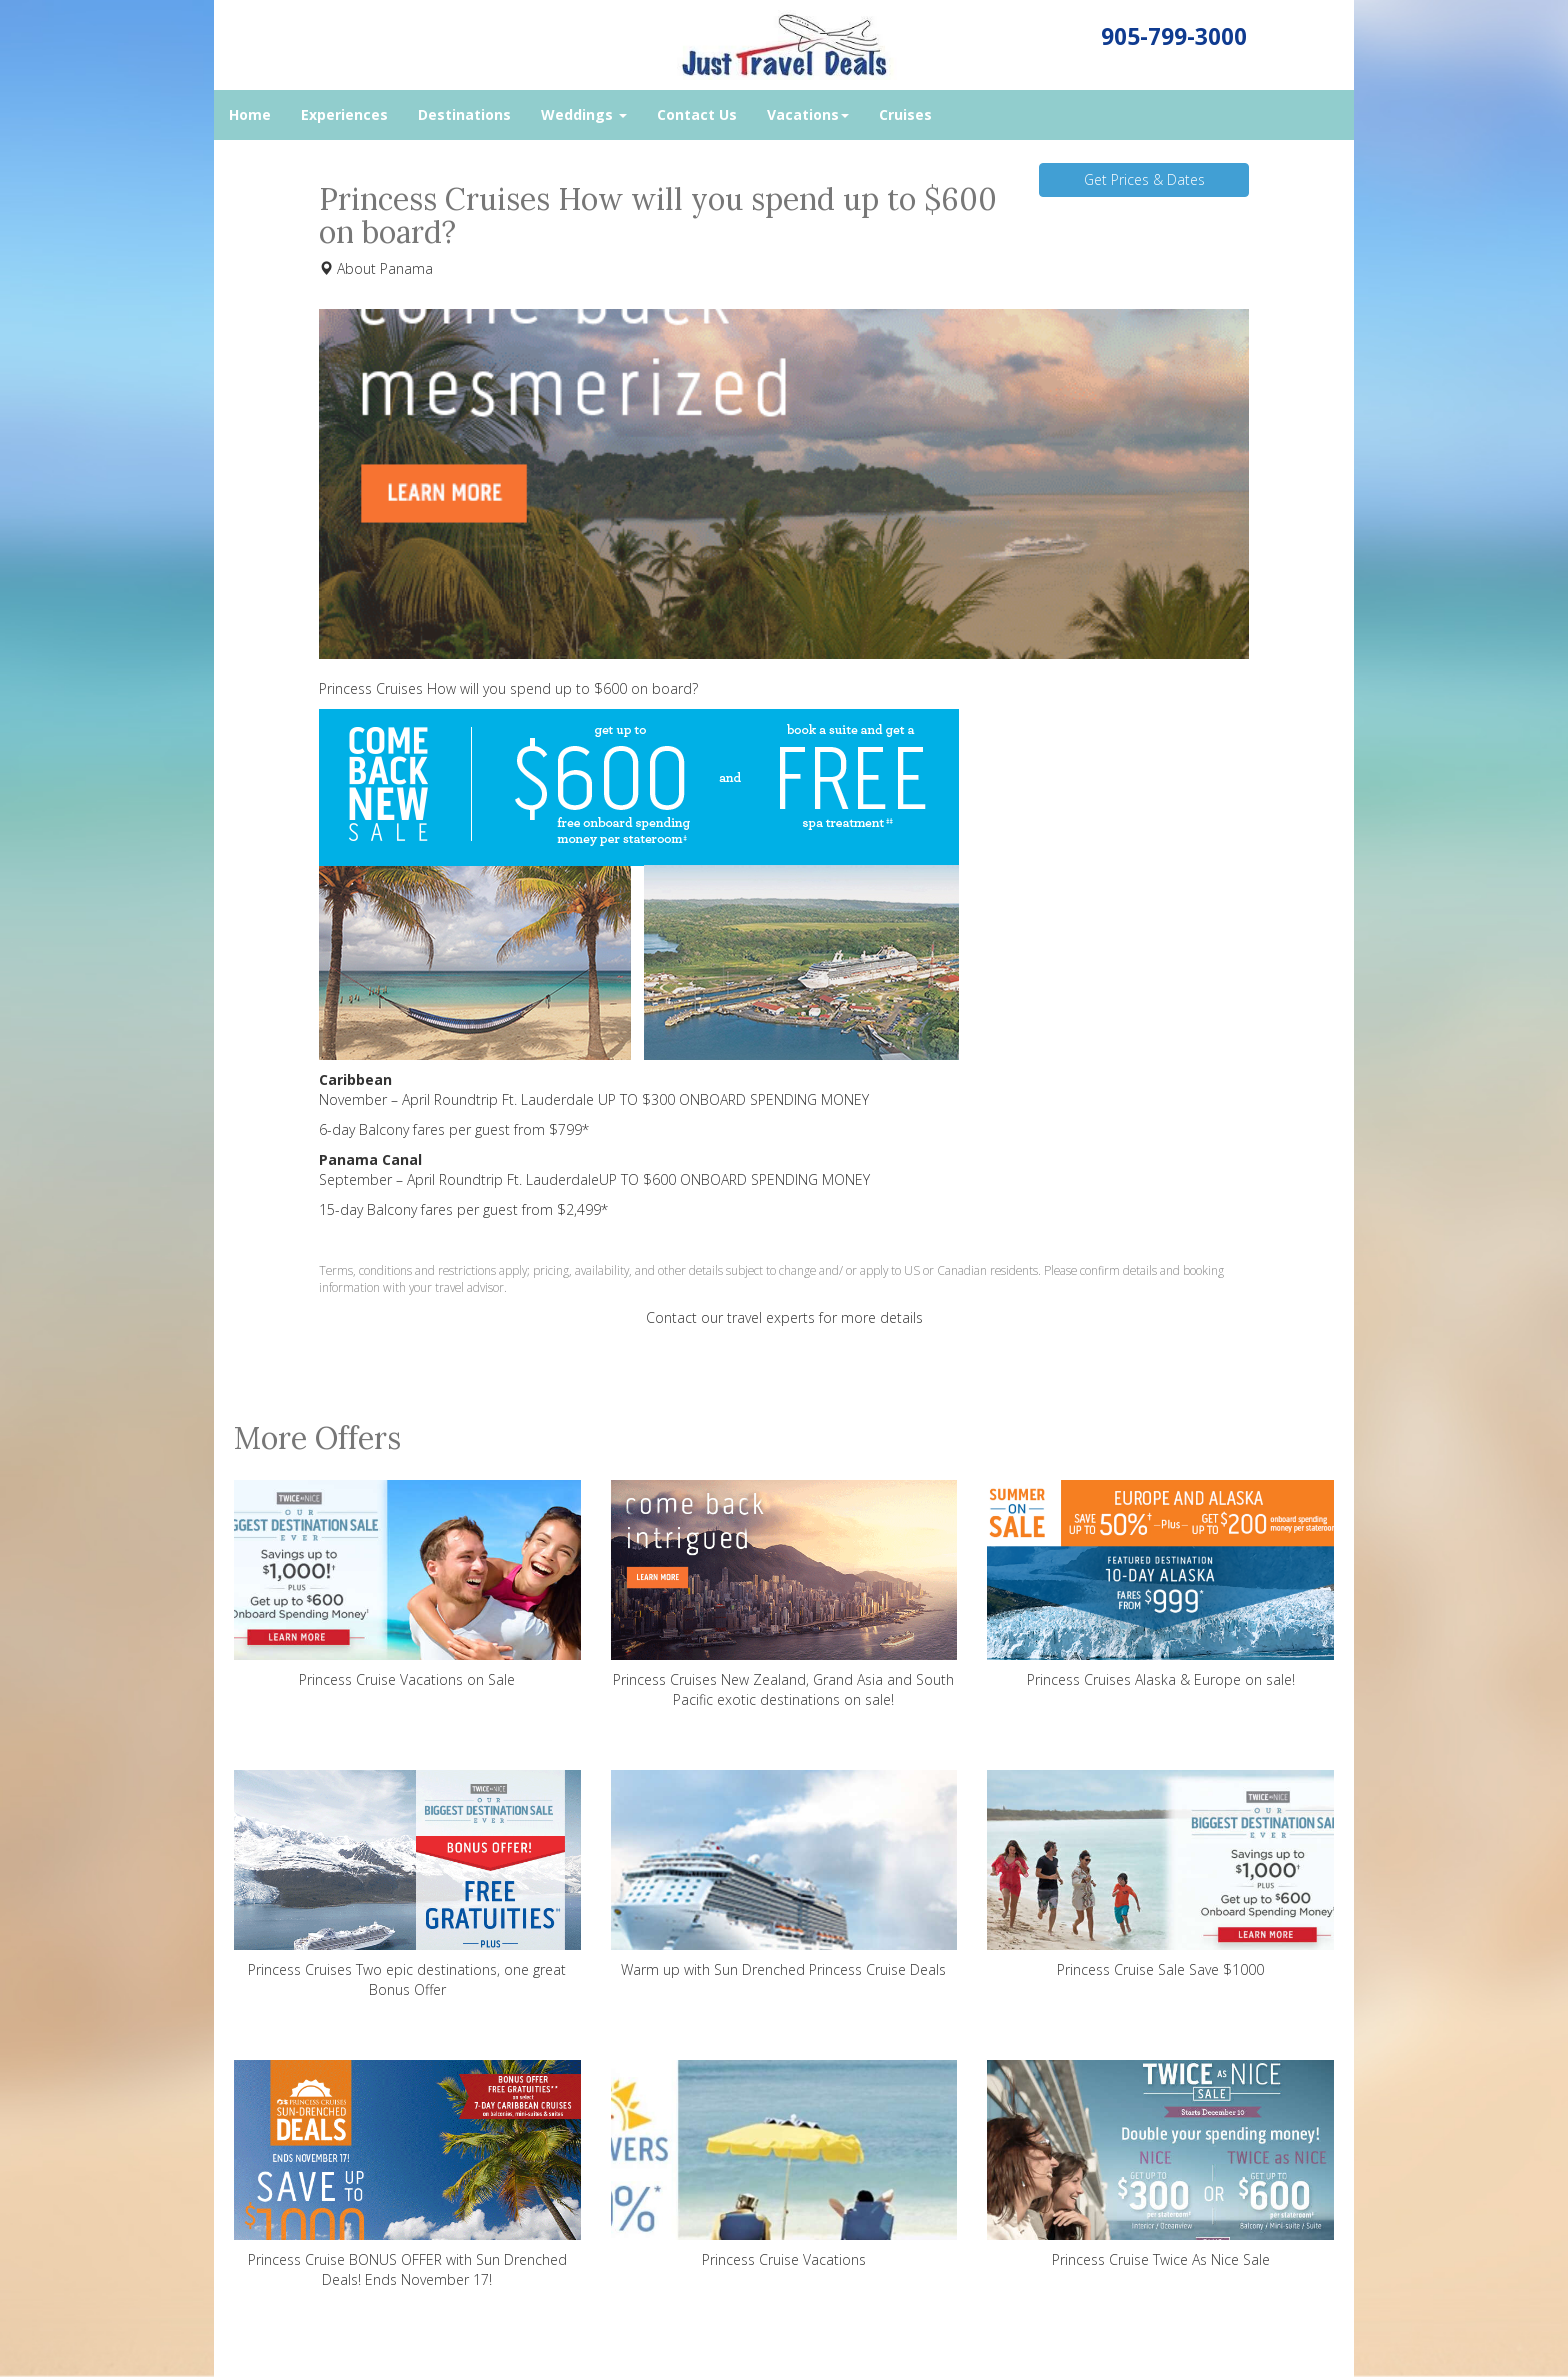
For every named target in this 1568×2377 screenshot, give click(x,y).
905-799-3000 (1174, 36)
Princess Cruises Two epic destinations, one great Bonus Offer (407, 1884)
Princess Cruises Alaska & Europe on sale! (1160, 1584)
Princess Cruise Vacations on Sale (407, 1584)
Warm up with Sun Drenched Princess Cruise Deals (784, 1874)
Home (250, 114)
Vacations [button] (808, 114)
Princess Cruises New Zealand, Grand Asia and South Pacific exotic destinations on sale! (784, 1594)
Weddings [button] (584, 114)
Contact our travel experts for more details (784, 1317)
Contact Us (697, 114)
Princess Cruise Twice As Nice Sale (1160, 2164)
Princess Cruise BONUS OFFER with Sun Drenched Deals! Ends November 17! (407, 2174)
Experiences (344, 114)
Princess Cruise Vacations (784, 2164)
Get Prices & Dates (1144, 179)
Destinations (464, 114)
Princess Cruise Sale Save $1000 (1160, 1874)
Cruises (905, 114)
